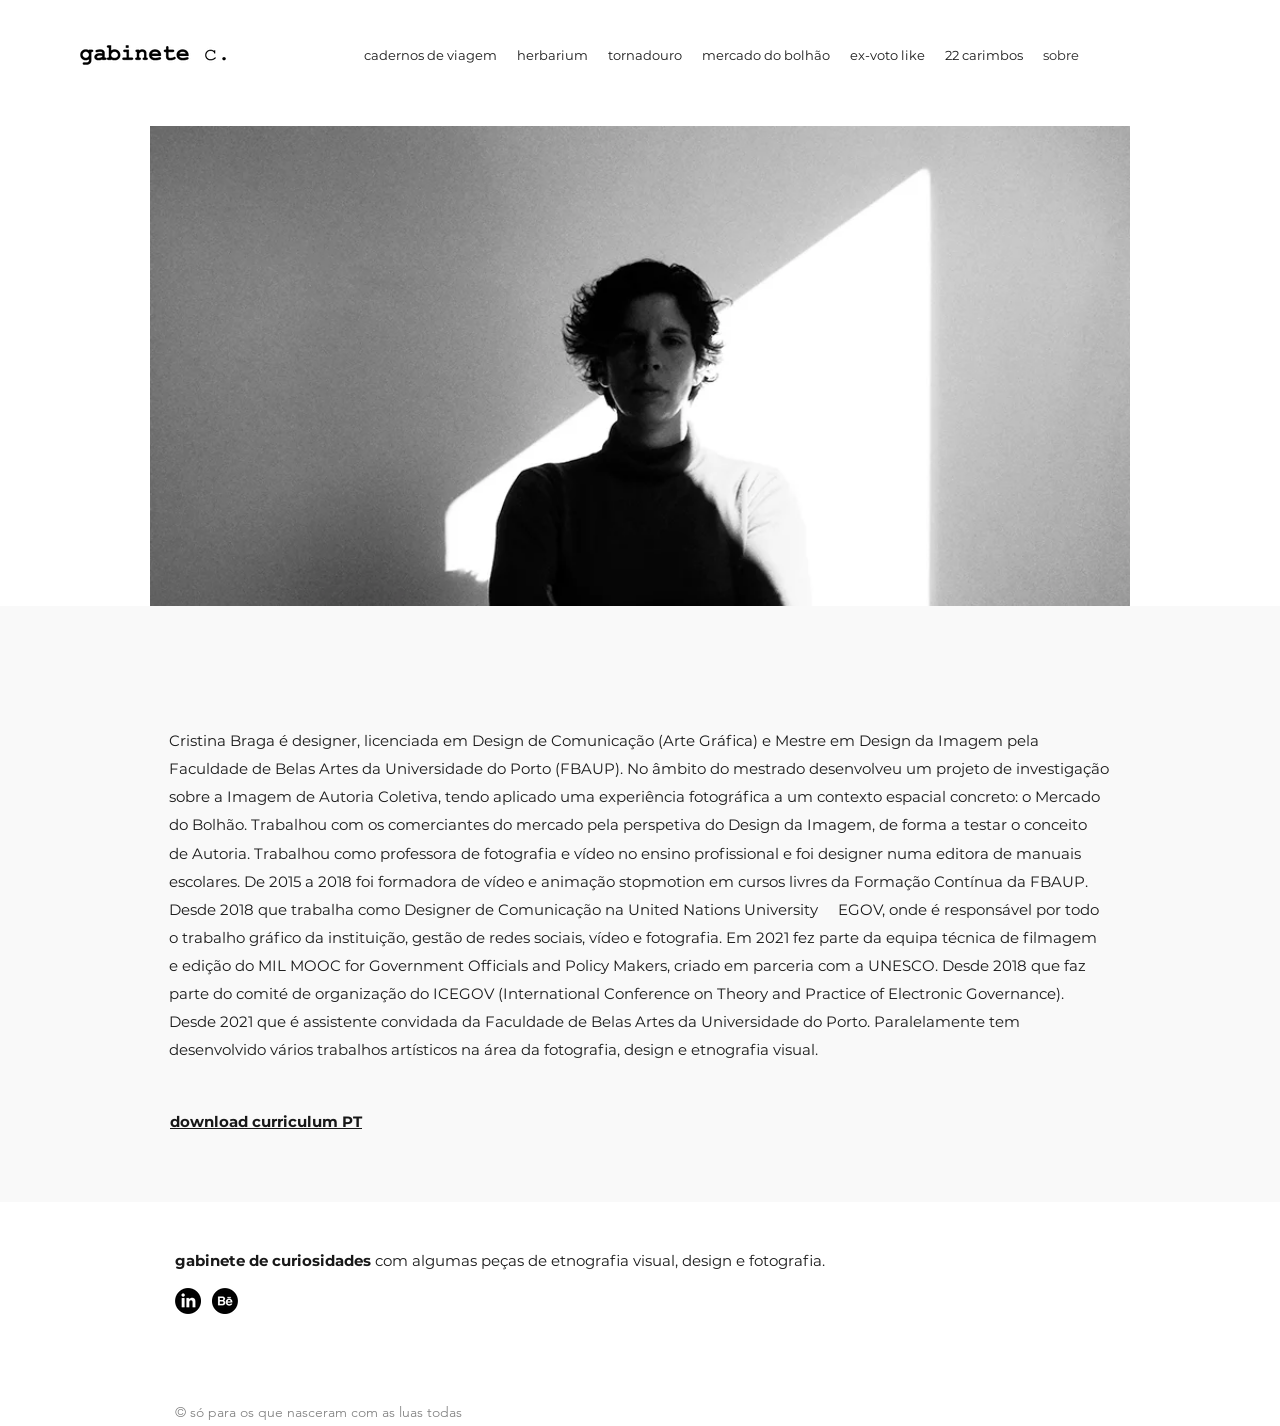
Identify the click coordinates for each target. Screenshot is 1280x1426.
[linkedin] (188, 1301)
